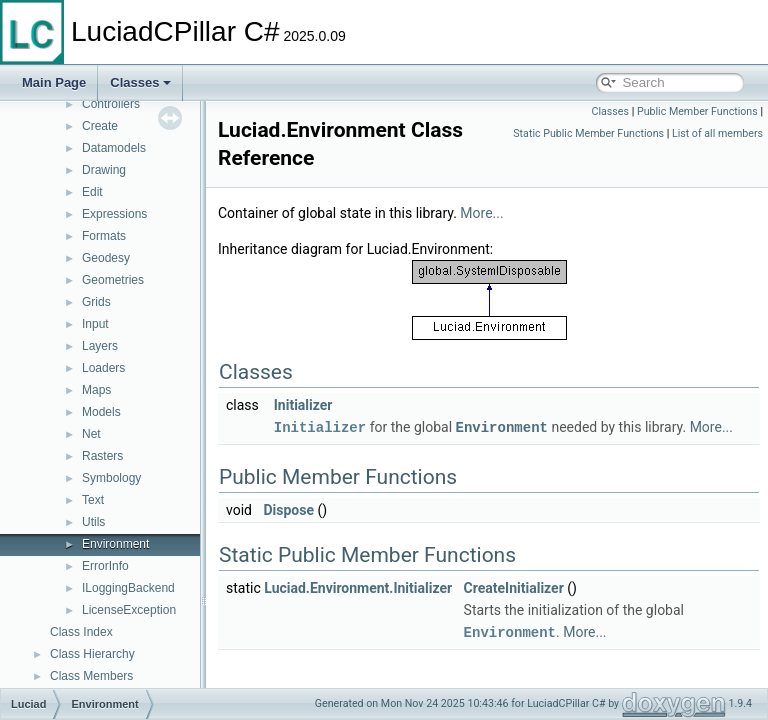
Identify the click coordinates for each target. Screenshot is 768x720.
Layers (100, 346)
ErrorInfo (105, 566)
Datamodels (114, 148)
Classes (140, 82)
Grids (96, 302)
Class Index (81, 632)
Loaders (103, 368)
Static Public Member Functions (588, 133)
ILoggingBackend (128, 588)
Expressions (114, 214)
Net (91, 434)
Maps (96, 390)
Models (101, 412)
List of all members (717, 133)
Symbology (111, 478)
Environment (115, 544)
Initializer (353, 405)
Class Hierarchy (92, 654)
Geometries (113, 280)
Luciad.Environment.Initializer (408, 609)
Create (100, 126)
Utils (93, 522)
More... (531, 213)
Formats (104, 236)
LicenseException (129, 610)
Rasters (102, 456)
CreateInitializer (564, 609)
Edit (92, 192)
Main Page (54, 82)
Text (93, 500)
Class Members (91, 676)
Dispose (338, 531)
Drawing (104, 170)
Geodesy (106, 258)
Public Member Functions (697, 111)
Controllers (111, 104)
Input (95, 324)
